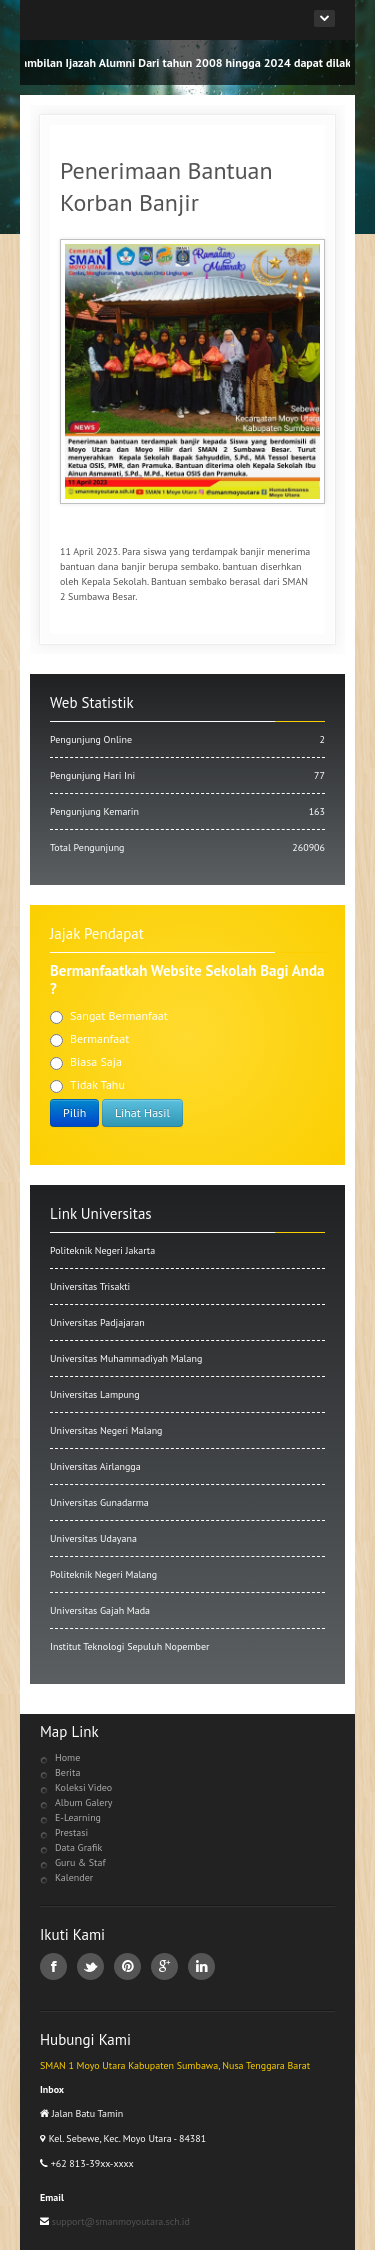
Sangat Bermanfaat (109, 1016)
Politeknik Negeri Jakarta (102, 1250)
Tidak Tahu (87, 1085)
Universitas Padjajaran (97, 1322)
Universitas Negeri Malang (106, 1430)
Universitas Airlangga (95, 1466)
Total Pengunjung (187, 847)
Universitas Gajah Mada (100, 1610)
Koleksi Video (83, 1787)
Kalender (74, 1877)
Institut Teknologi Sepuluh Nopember (129, 1646)
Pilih (74, 1112)
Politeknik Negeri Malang (103, 1574)
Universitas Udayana (93, 1538)
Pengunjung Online (187, 739)
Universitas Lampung (95, 1394)
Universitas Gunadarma (99, 1502)
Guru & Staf (80, 1862)
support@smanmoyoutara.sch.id (119, 2221)
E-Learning (78, 1817)
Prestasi (71, 1832)
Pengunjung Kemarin (187, 811)
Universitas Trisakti (90, 1286)
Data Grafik (78, 1847)
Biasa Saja (86, 1062)
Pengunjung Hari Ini (187, 775)
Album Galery (84, 1802)
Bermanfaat (89, 1039)
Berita (67, 1772)
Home (67, 1757)
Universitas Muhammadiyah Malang (126, 1358)
